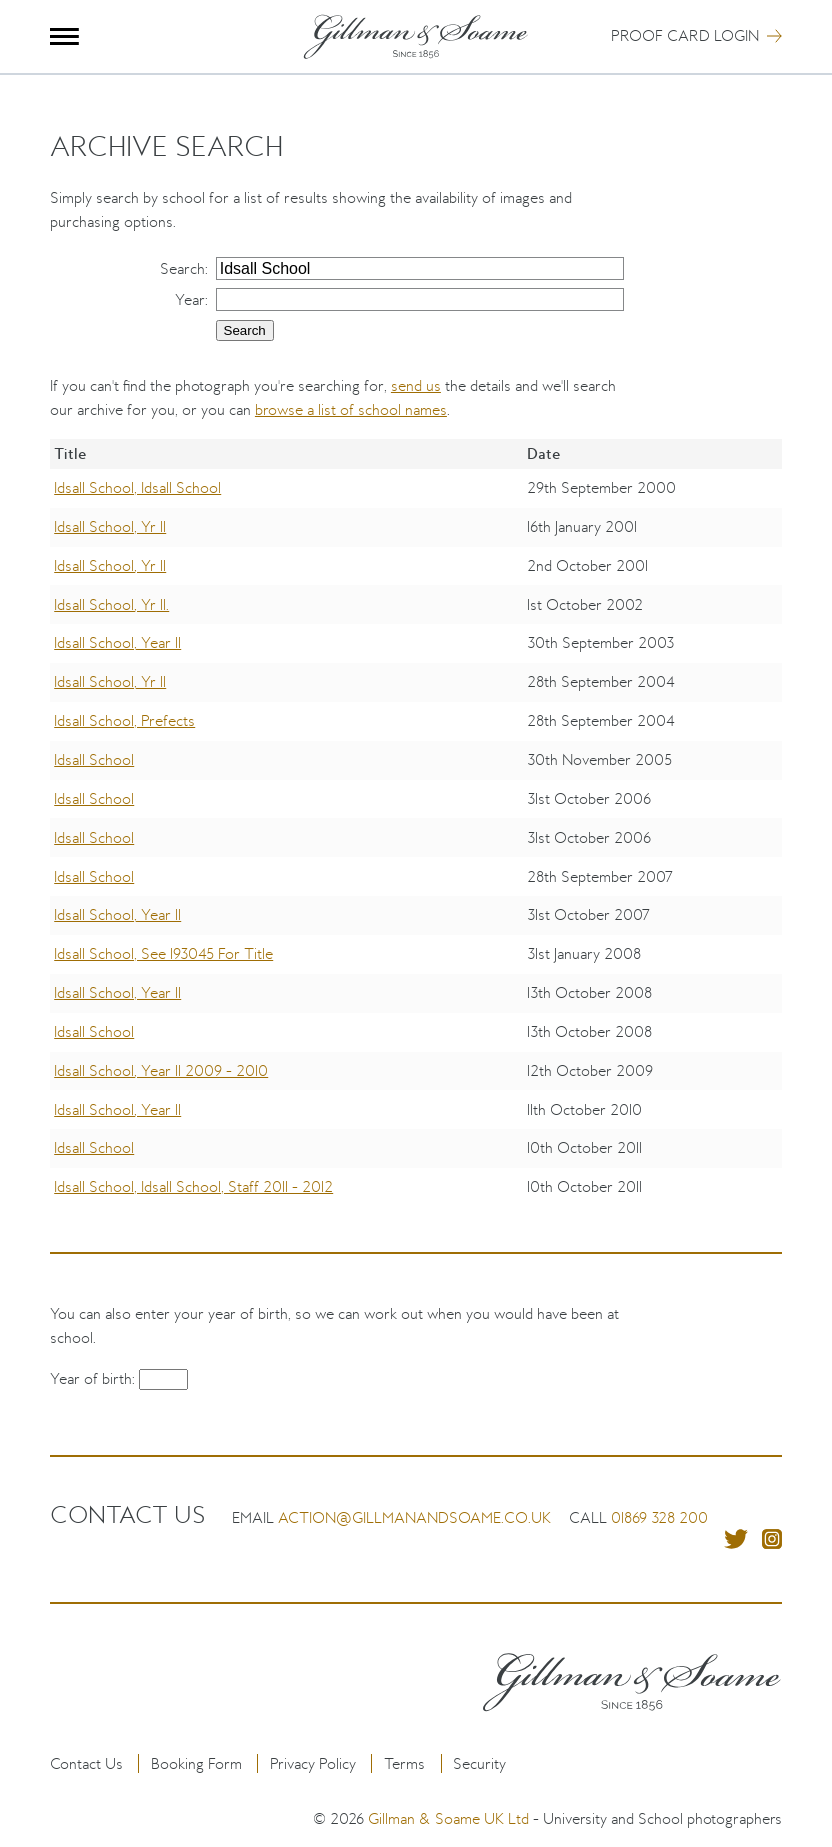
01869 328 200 (659, 1517)
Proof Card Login (685, 35)
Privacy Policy (313, 1763)
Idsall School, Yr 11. (111, 604)
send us (416, 385)
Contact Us (86, 1763)
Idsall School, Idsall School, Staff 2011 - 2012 (193, 1186)
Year (190, 299)
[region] (416, 837)
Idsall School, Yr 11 (110, 526)
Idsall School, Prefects (124, 720)
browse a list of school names (351, 409)
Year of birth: (94, 1378)
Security (479, 1763)
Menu (64, 36)
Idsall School (94, 759)
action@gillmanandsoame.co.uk (414, 1517)
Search (182, 268)
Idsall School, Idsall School (137, 487)
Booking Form (196, 1763)
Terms (404, 1763)
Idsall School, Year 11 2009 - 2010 (161, 1070)
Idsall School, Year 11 (117, 642)
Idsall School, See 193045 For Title (163, 953)
